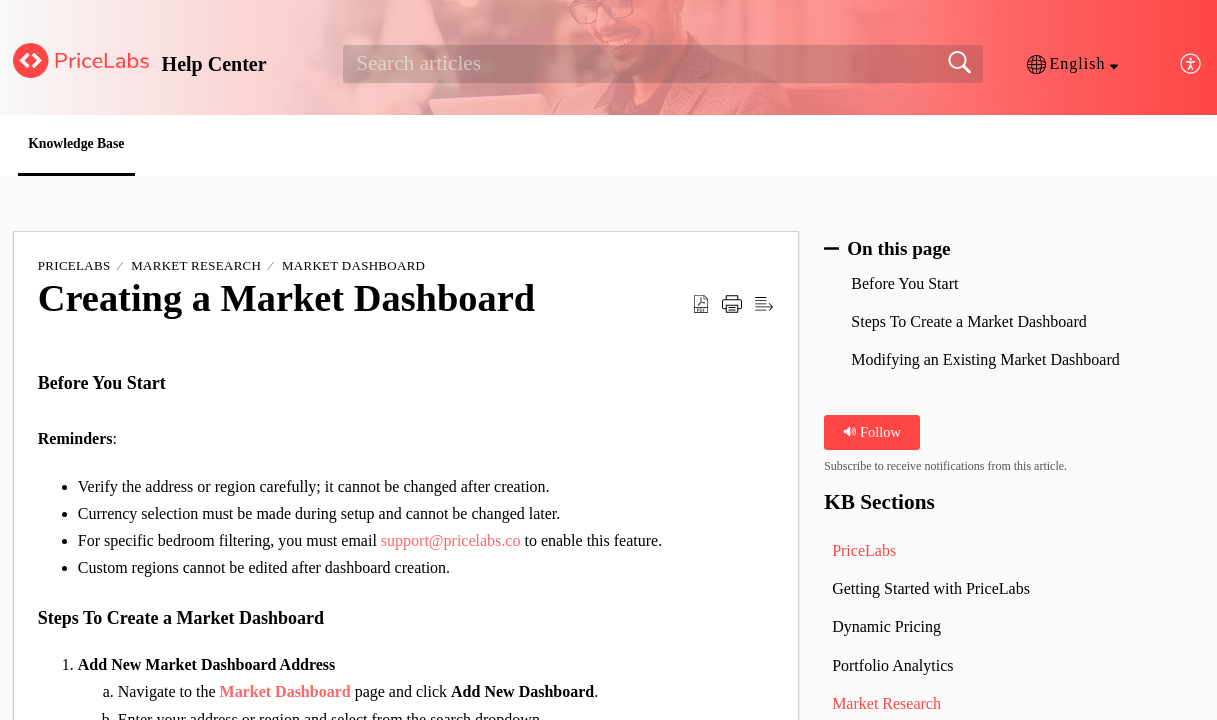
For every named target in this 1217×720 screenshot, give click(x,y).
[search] (663, 64)
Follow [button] (871, 435)
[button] (1072, 64)
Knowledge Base (104, 145)
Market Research (196, 269)
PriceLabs (74, 269)
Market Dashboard (353, 269)
